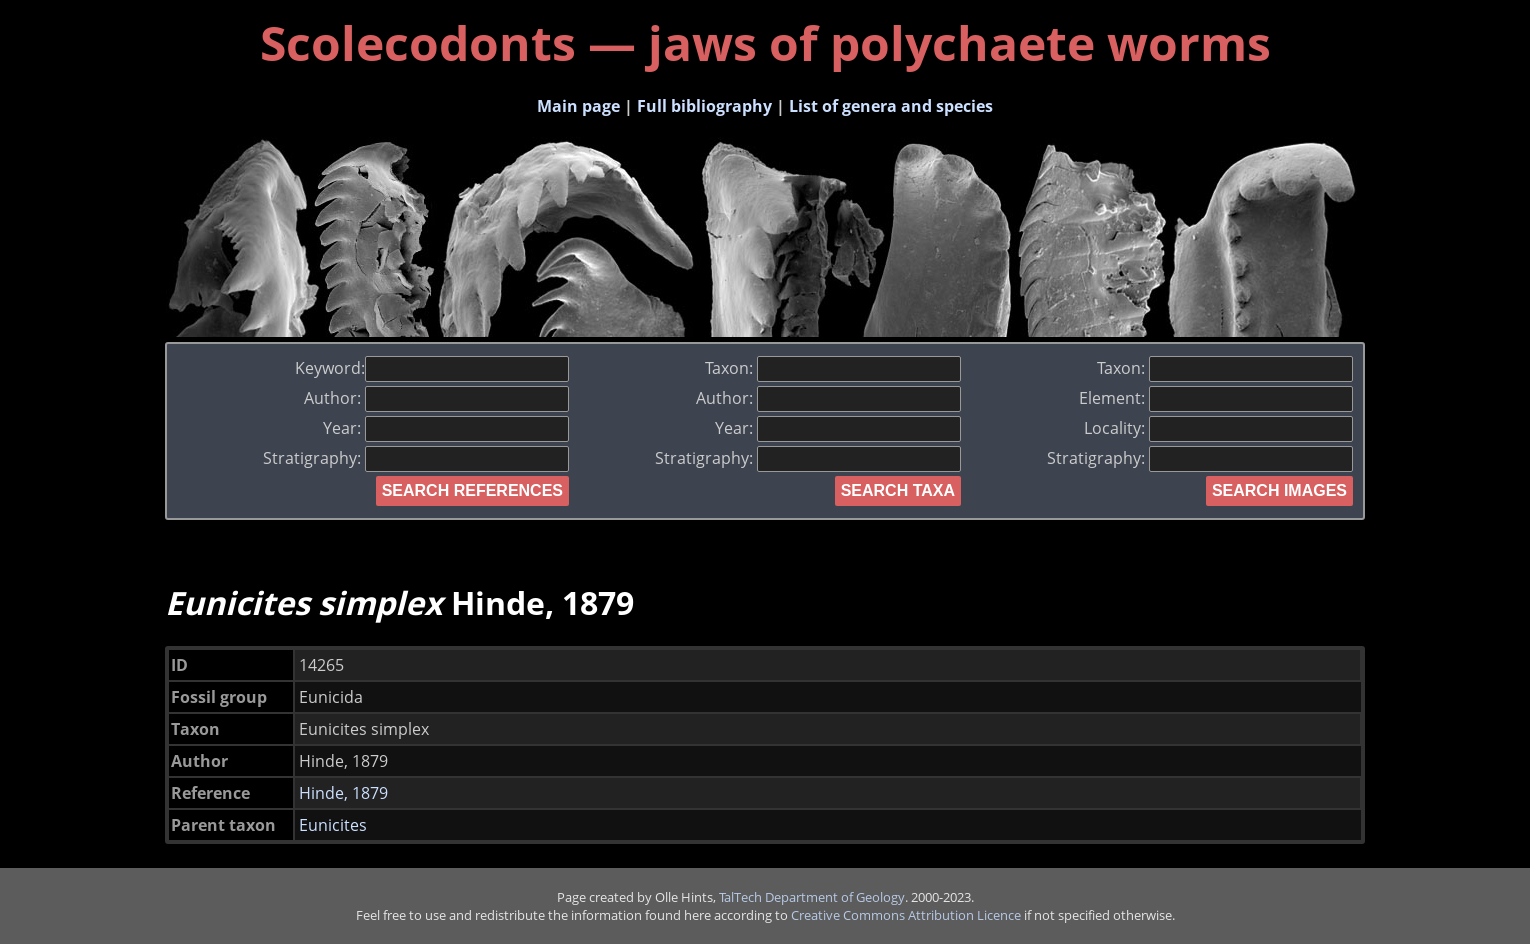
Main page (578, 106)
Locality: (1218, 428)
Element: (1216, 398)
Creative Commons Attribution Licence (906, 915)
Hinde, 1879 (343, 793)
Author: (436, 398)
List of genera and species (891, 106)
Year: (446, 428)
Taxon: (833, 368)
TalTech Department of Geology (812, 897)
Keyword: (432, 368)
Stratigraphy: (416, 458)
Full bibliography (704, 106)
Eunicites (333, 825)
